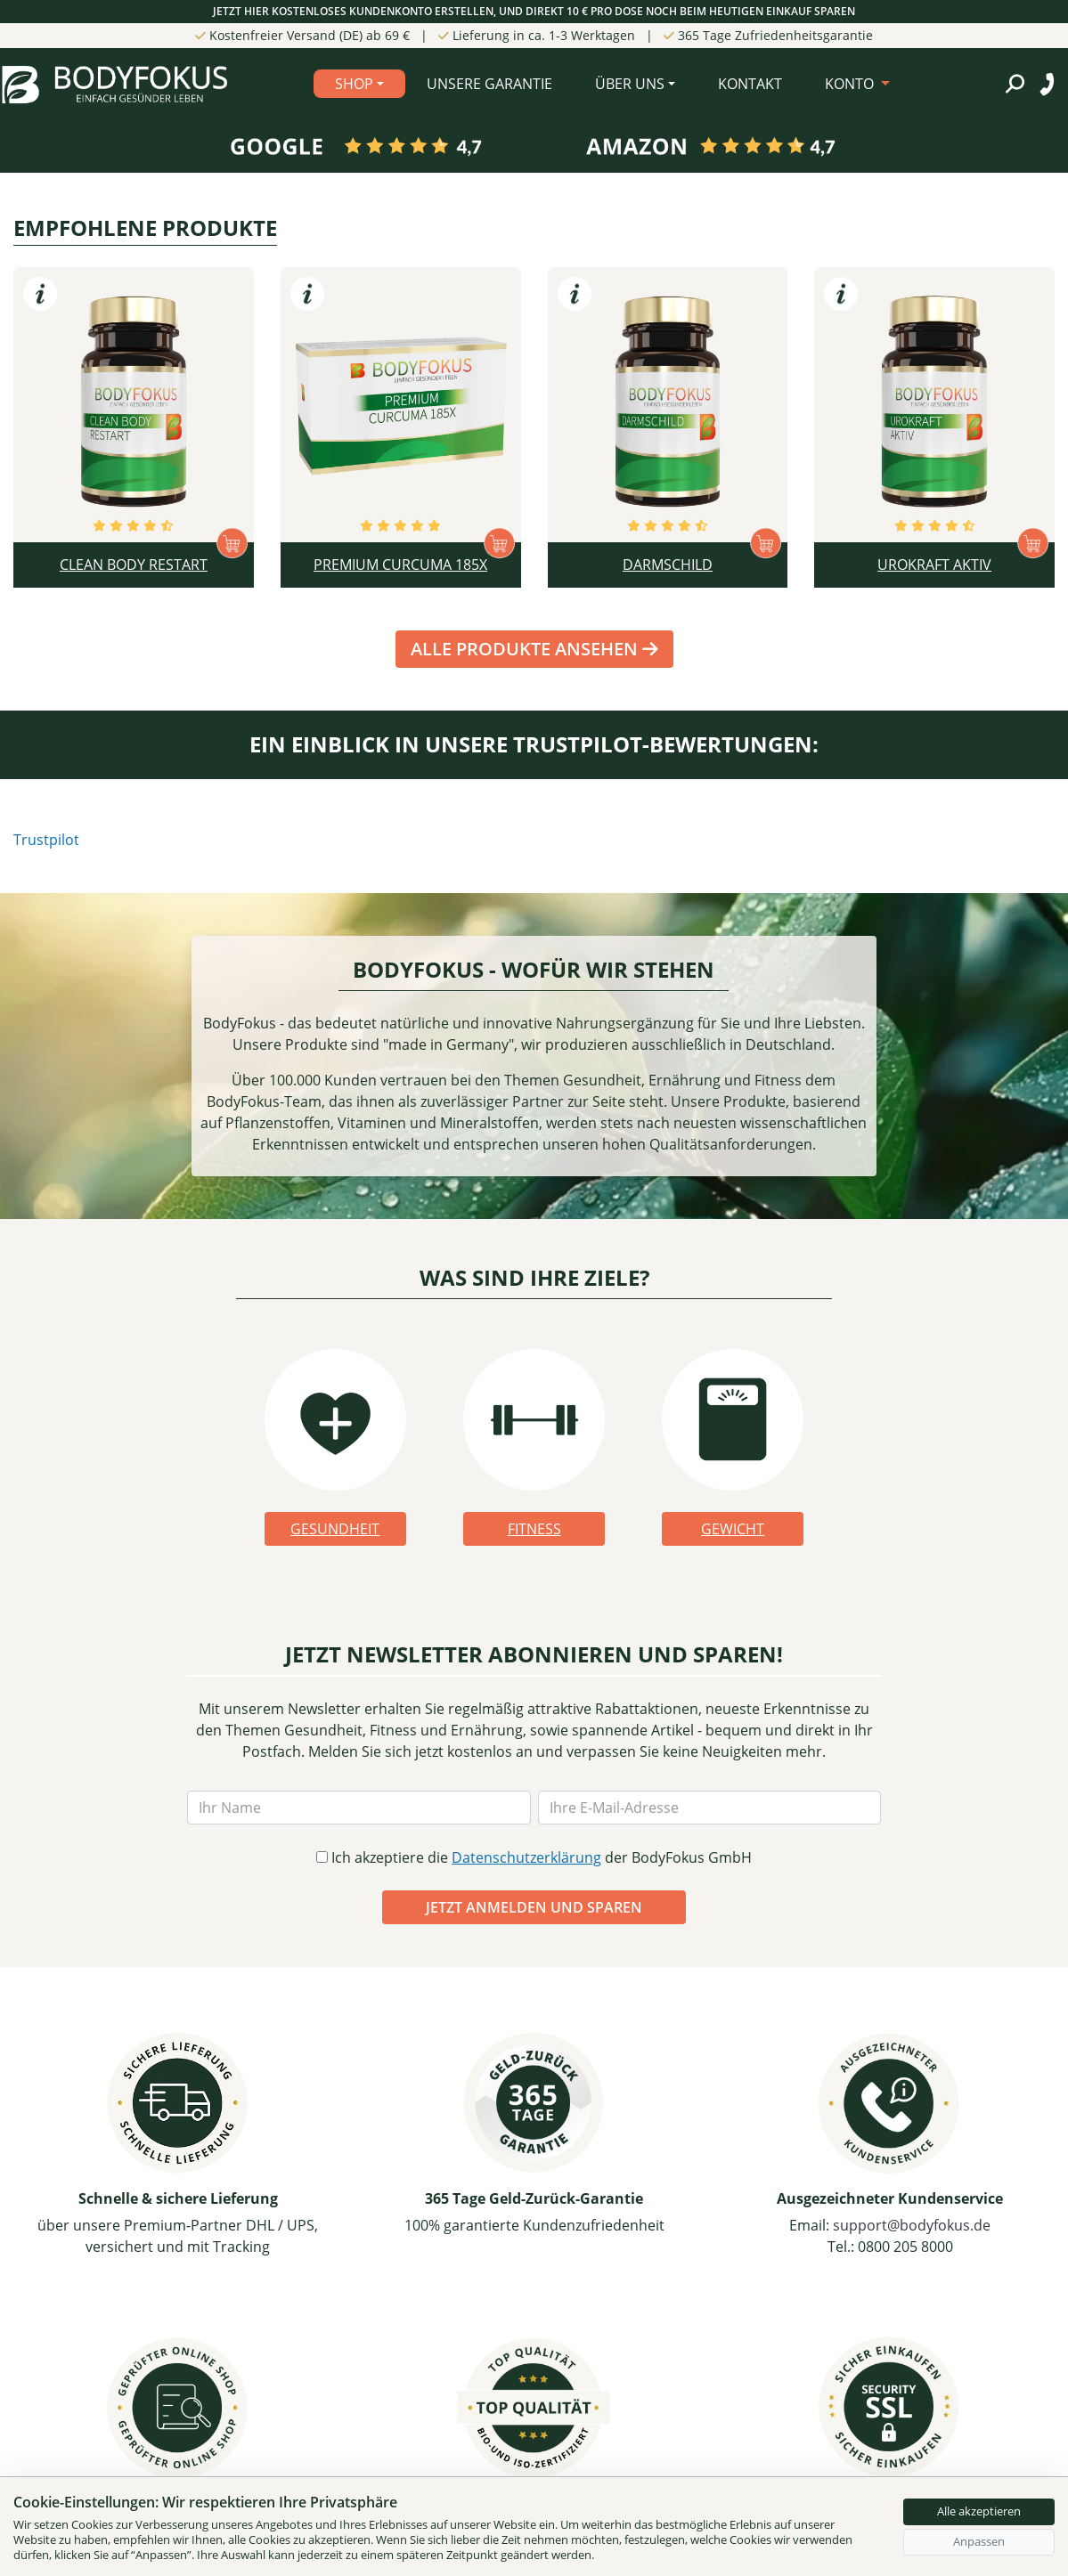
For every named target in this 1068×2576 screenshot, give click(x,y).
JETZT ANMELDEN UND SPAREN (534, 1907)
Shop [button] (354, 83)
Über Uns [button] (629, 83)
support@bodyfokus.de (912, 2225)
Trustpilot (46, 839)
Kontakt (750, 83)
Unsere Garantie (489, 83)
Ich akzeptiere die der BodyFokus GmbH (534, 1857)
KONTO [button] (851, 83)
